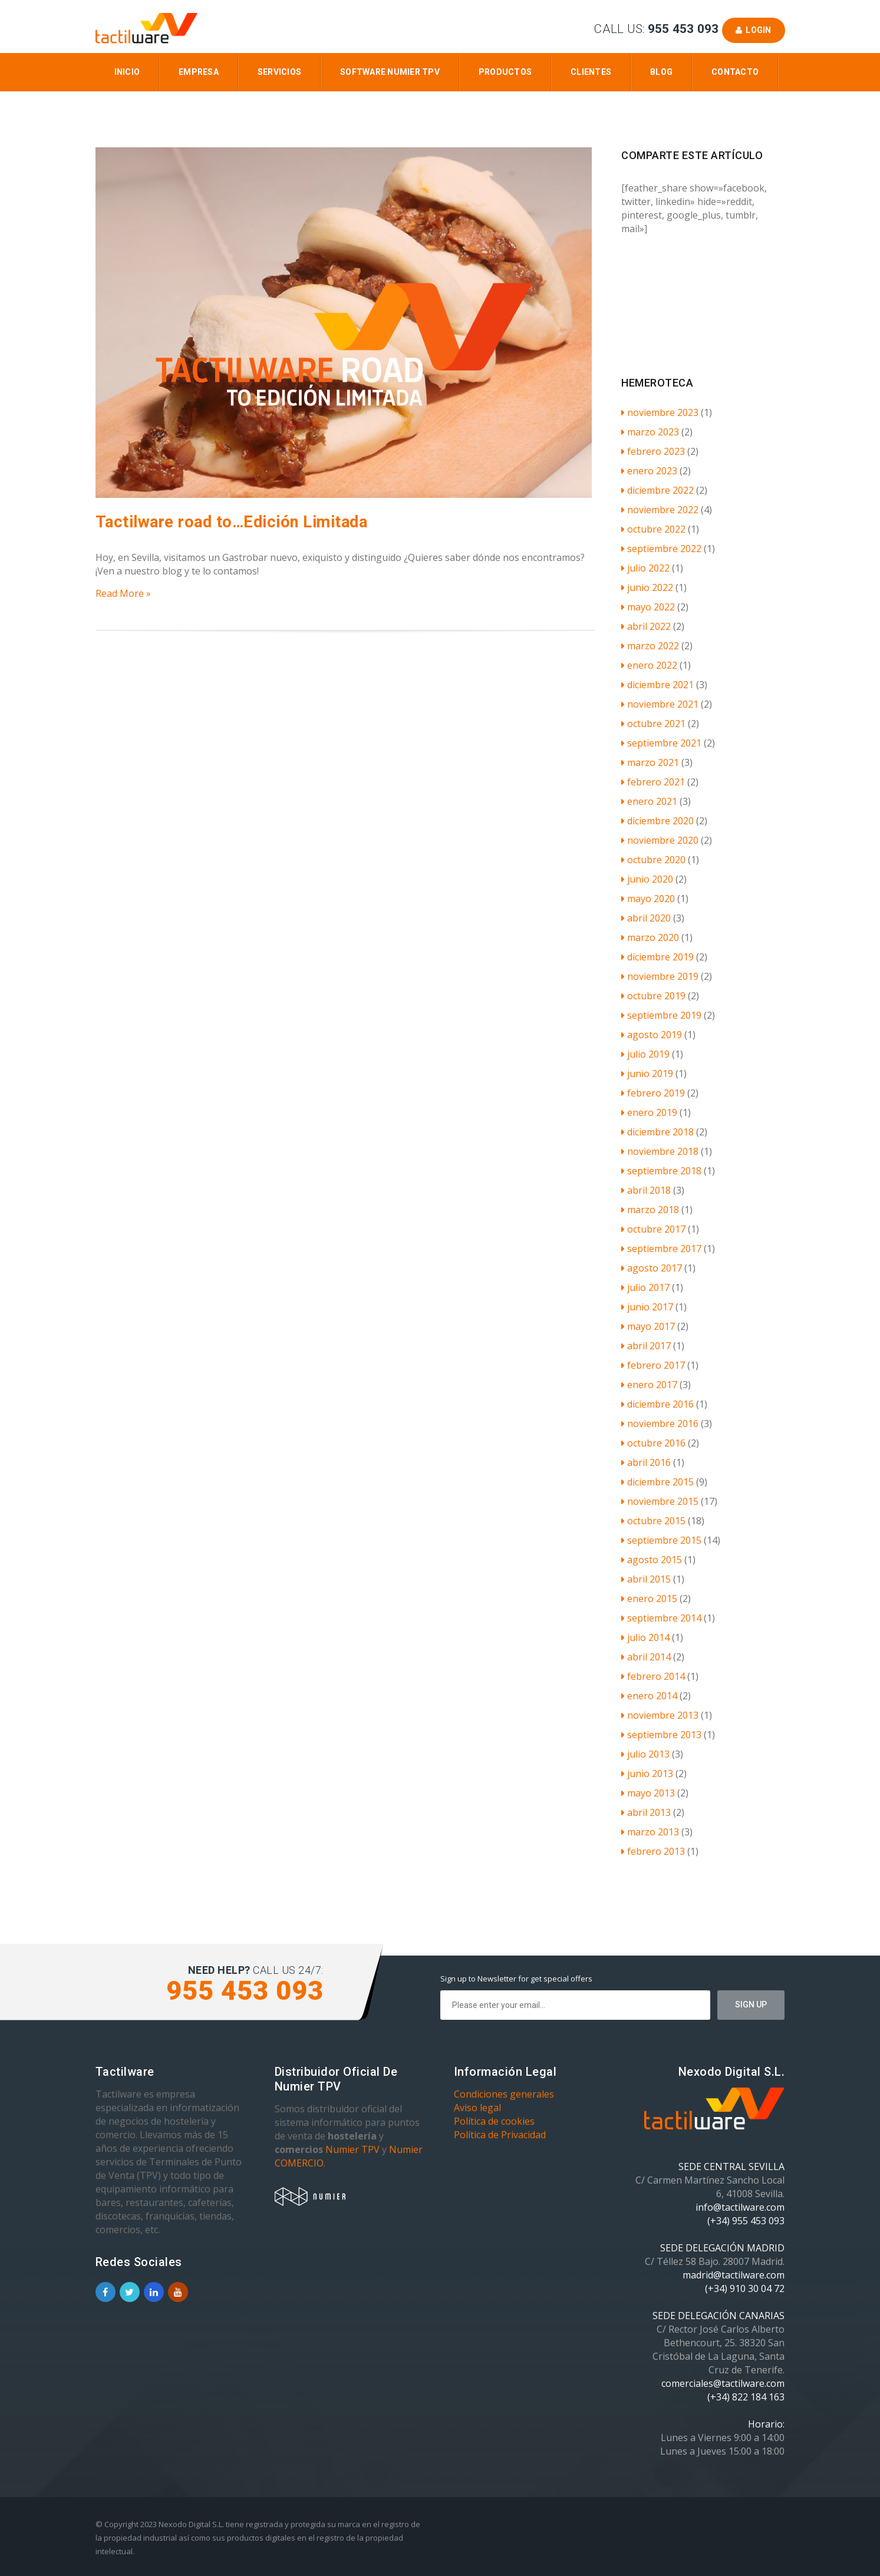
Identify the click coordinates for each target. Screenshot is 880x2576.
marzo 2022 (650, 645)
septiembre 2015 (661, 1540)
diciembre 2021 (657, 684)
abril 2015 (646, 1579)
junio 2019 (647, 1073)
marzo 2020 (650, 937)
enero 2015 (649, 1598)
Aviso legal (477, 2107)
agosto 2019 (651, 1034)
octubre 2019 (653, 995)
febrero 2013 (653, 1851)
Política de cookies (494, 2121)
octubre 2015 (653, 1520)
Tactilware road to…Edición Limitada (231, 522)
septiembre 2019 (661, 1015)
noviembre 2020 (659, 840)
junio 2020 (647, 879)
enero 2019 (649, 1112)
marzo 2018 (650, 1209)
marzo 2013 (650, 1831)
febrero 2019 (653, 1092)
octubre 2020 (653, 859)
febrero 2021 (653, 781)
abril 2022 (646, 626)
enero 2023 (649, 470)
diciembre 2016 (657, 1404)
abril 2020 (646, 917)
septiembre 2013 (661, 1734)
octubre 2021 (653, 723)
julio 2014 (645, 1637)
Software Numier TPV (390, 72)
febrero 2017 (653, 1365)
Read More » (123, 593)
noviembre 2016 (659, 1423)
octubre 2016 (653, 1442)
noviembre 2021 (659, 704)
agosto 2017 (651, 1267)
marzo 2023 (650, 431)
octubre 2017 (653, 1229)
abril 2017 (646, 1345)
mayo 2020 (648, 898)
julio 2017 (645, 1287)
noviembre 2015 (659, 1501)
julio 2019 (645, 1054)
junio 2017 (647, 1306)
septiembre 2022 (661, 548)
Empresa (199, 72)
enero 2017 (649, 1384)
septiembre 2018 (661, 1170)
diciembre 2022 (657, 490)
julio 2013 (645, 1754)
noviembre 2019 (659, 976)
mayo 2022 (648, 606)
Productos (505, 72)
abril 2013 (646, 1812)
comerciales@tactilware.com (723, 2383)
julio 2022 (645, 568)
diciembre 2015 (657, 1481)
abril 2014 (646, 1656)
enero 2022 (649, 665)
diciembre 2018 (657, 1131)
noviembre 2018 (659, 1151)
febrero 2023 (653, 451)
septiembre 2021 (661, 743)
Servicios (279, 72)
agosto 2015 (651, 1559)
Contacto (735, 72)
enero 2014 (649, 1695)
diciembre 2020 (657, 820)
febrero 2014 (653, 1676)
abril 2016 (646, 1462)
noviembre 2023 (659, 412)
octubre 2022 (653, 529)
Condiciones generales (504, 2094)
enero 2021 (649, 801)
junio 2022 (647, 587)
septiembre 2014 (661, 1617)
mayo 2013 (648, 1792)
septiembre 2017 (661, 1248)
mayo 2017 (648, 1326)
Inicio (127, 72)
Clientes (591, 72)
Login (754, 30)
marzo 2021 (650, 762)
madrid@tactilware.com (734, 2274)
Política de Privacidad (500, 2134)
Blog (661, 72)
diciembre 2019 (657, 956)
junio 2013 (647, 1773)
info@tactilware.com (740, 2207)
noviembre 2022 (659, 509)
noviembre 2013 (659, 1715)
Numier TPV (352, 2149)
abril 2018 (646, 1190)
